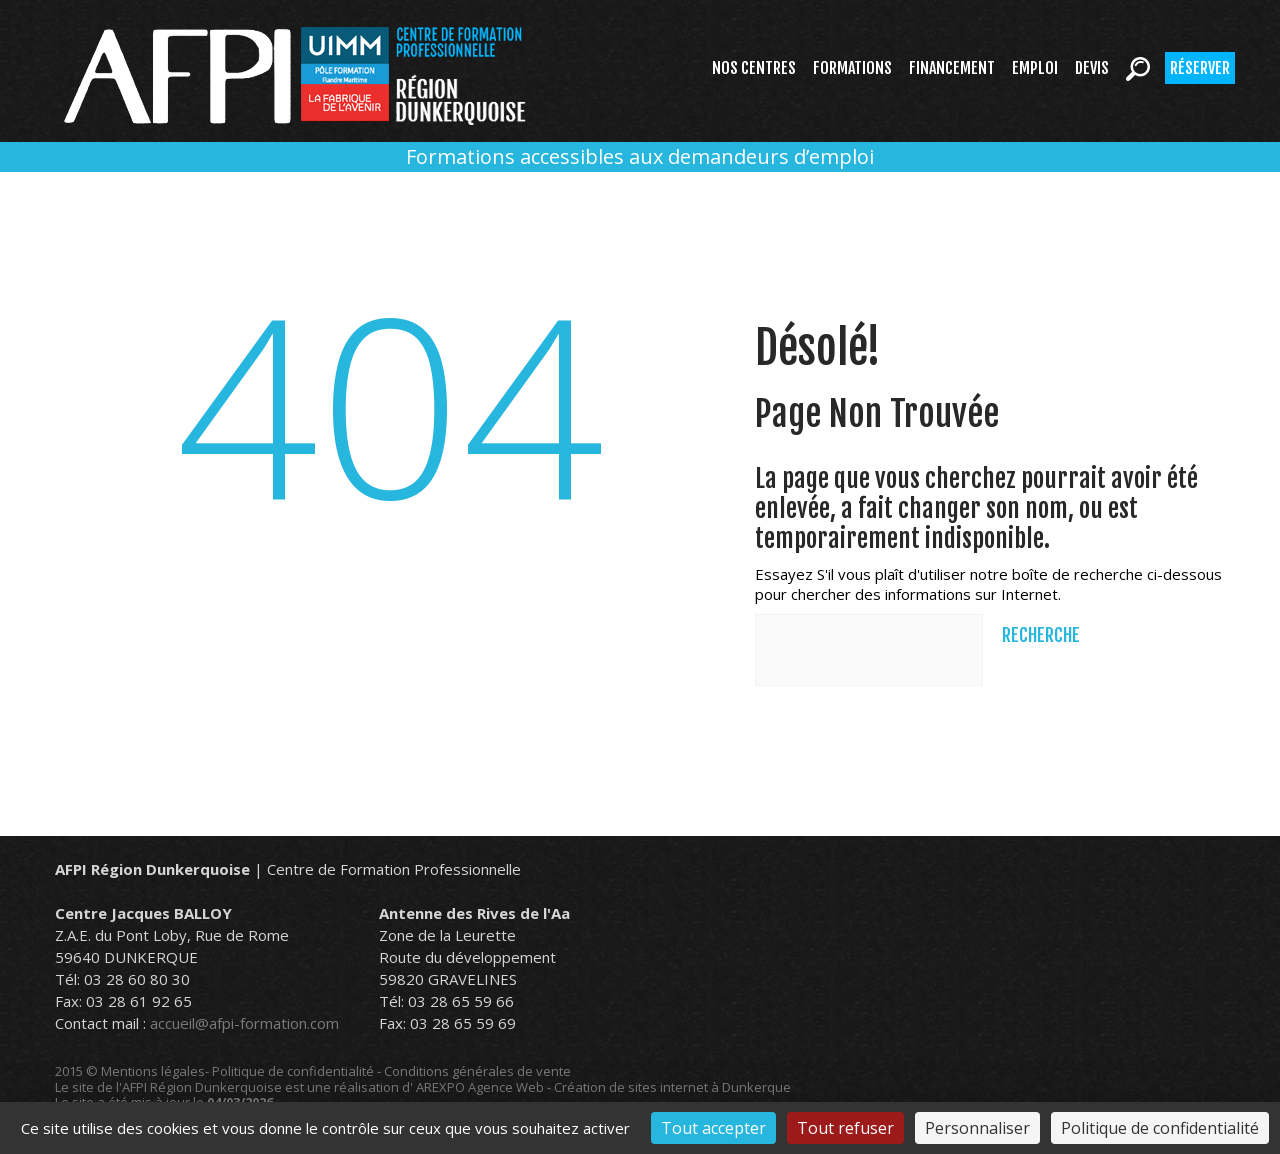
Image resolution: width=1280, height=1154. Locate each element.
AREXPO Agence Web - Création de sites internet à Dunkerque (603, 1087)
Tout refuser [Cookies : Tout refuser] (845, 1128)
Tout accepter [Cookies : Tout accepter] (713, 1128)
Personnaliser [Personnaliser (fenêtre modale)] (977, 1128)
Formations (852, 68)
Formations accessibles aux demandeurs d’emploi (640, 156)
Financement (952, 68)
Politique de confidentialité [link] (1160, 1128)
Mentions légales (153, 1071)
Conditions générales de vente (477, 1071)
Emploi (1035, 68)
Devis (1092, 68)
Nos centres (754, 68)
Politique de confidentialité (293, 1071)
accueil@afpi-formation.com (244, 1023)
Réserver (1200, 68)
